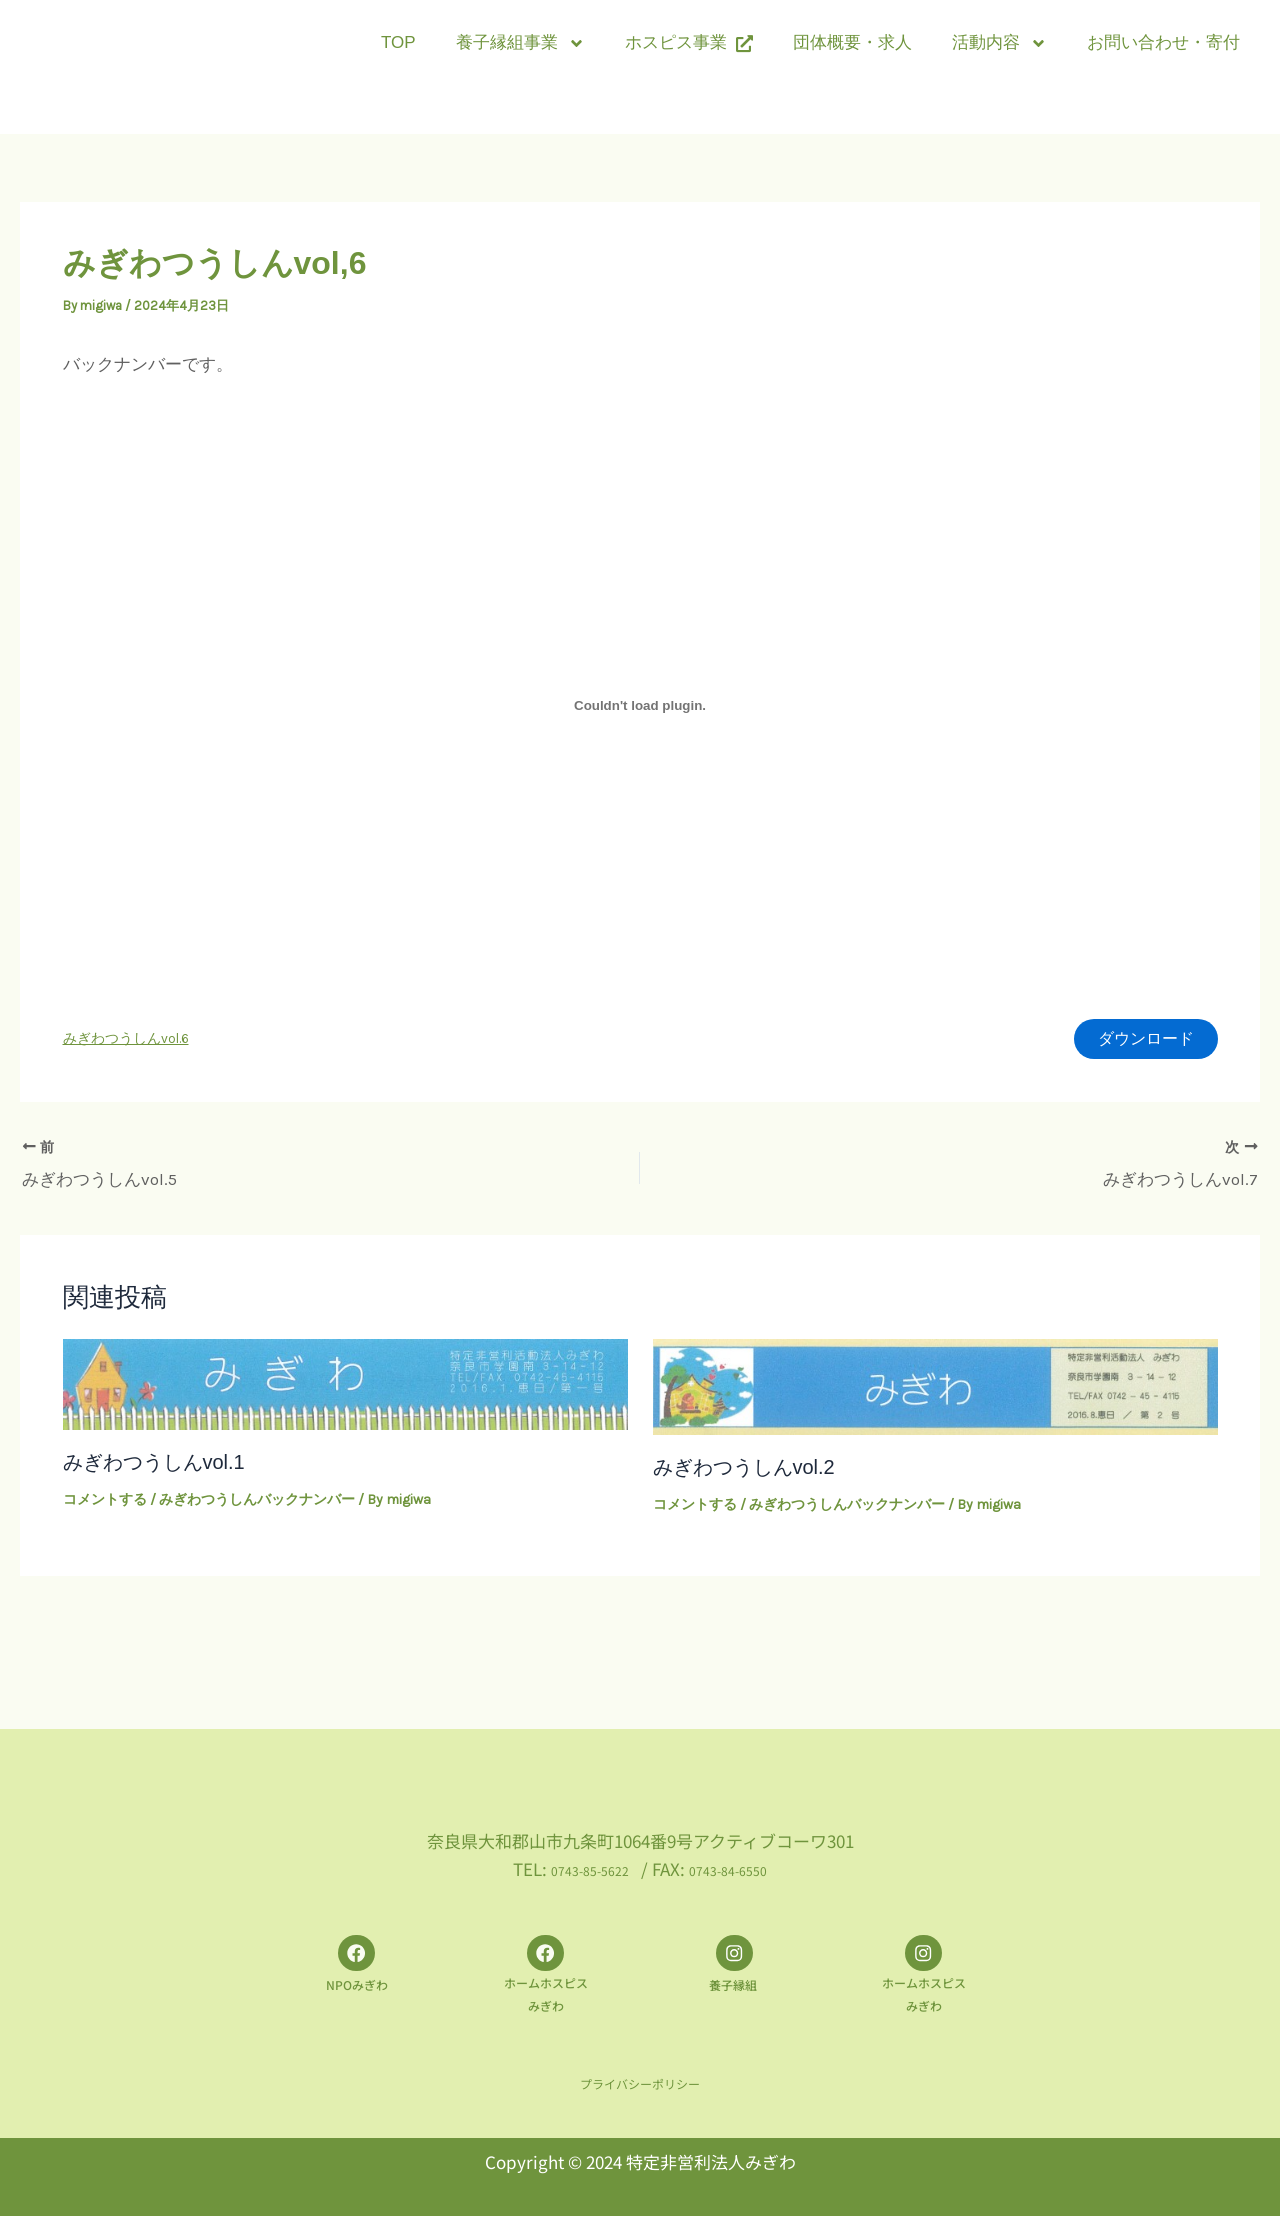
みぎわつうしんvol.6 (126, 1041)
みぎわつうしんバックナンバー (257, 1502)
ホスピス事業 (689, 42)
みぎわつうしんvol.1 (154, 1465)
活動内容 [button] (999, 43)
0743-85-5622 (578, 1859)
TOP (398, 42)
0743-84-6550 (740, 1859)
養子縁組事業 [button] (520, 43)
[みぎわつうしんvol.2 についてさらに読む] (935, 1388)
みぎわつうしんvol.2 (744, 1470)
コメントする (105, 1502)
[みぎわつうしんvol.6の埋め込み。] (640, 705)
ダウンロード (1140, 1041)
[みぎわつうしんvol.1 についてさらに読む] (345, 1385)
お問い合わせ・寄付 (1163, 42)
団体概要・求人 (852, 42)
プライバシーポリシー (640, 2083)
